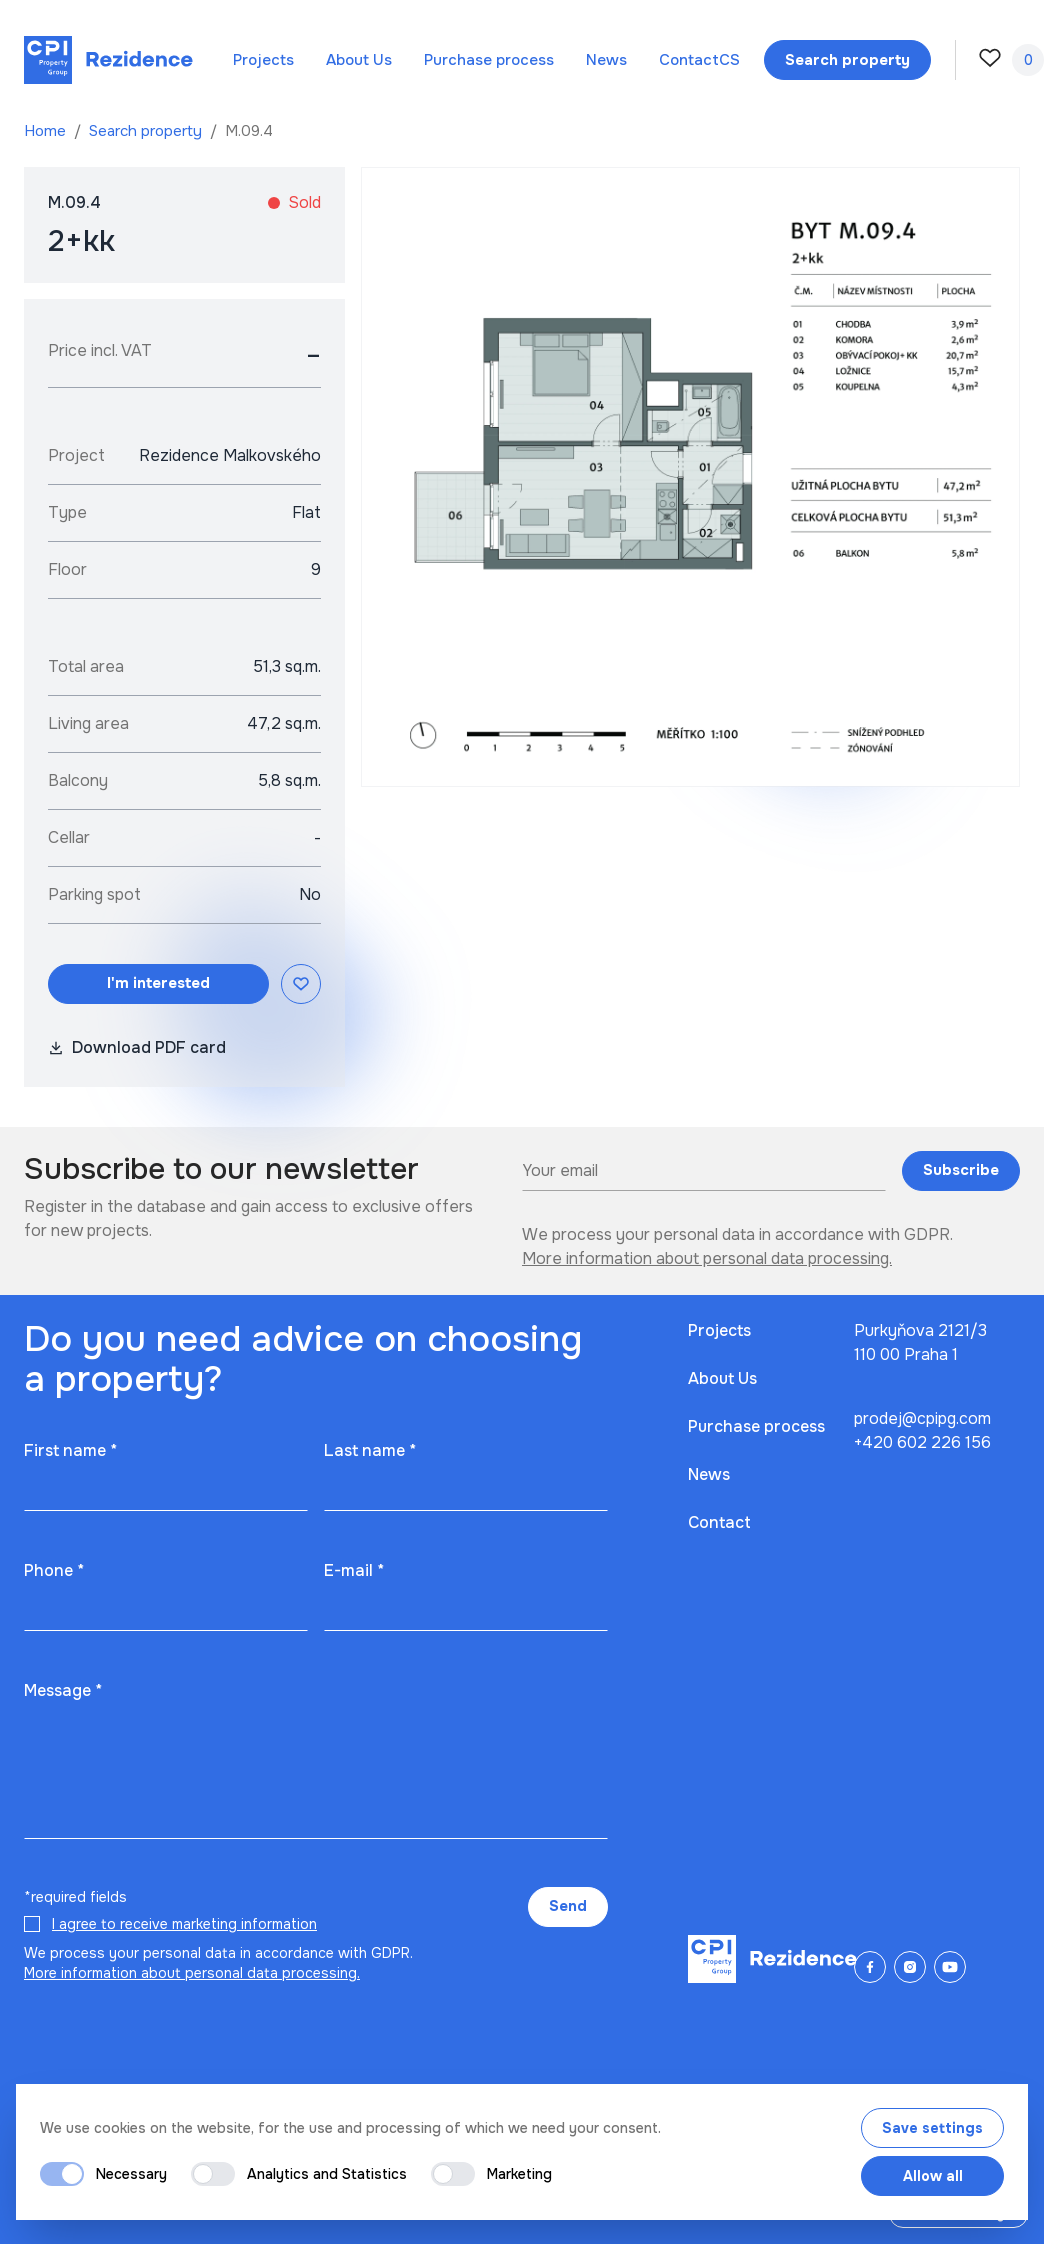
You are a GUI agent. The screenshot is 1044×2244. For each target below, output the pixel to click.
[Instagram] (910, 1967)
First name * (70, 1450)
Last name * (370, 1450)
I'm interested (158, 983)
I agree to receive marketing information (184, 1924)
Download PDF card (137, 1047)
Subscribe (961, 1170)
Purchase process (489, 60)
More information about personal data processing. (707, 1258)
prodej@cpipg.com (922, 1418)
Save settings (932, 2128)
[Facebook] (870, 1967)
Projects (263, 60)
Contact (689, 60)
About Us (359, 60)
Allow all (933, 2176)
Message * (63, 1690)
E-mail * (354, 1570)
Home (47, 131)
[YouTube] (950, 1967)
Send (568, 1906)
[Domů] (108, 60)
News (606, 60)
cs (729, 60)
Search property (147, 131)
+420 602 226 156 (922, 1442)
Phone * (54, 1570)
